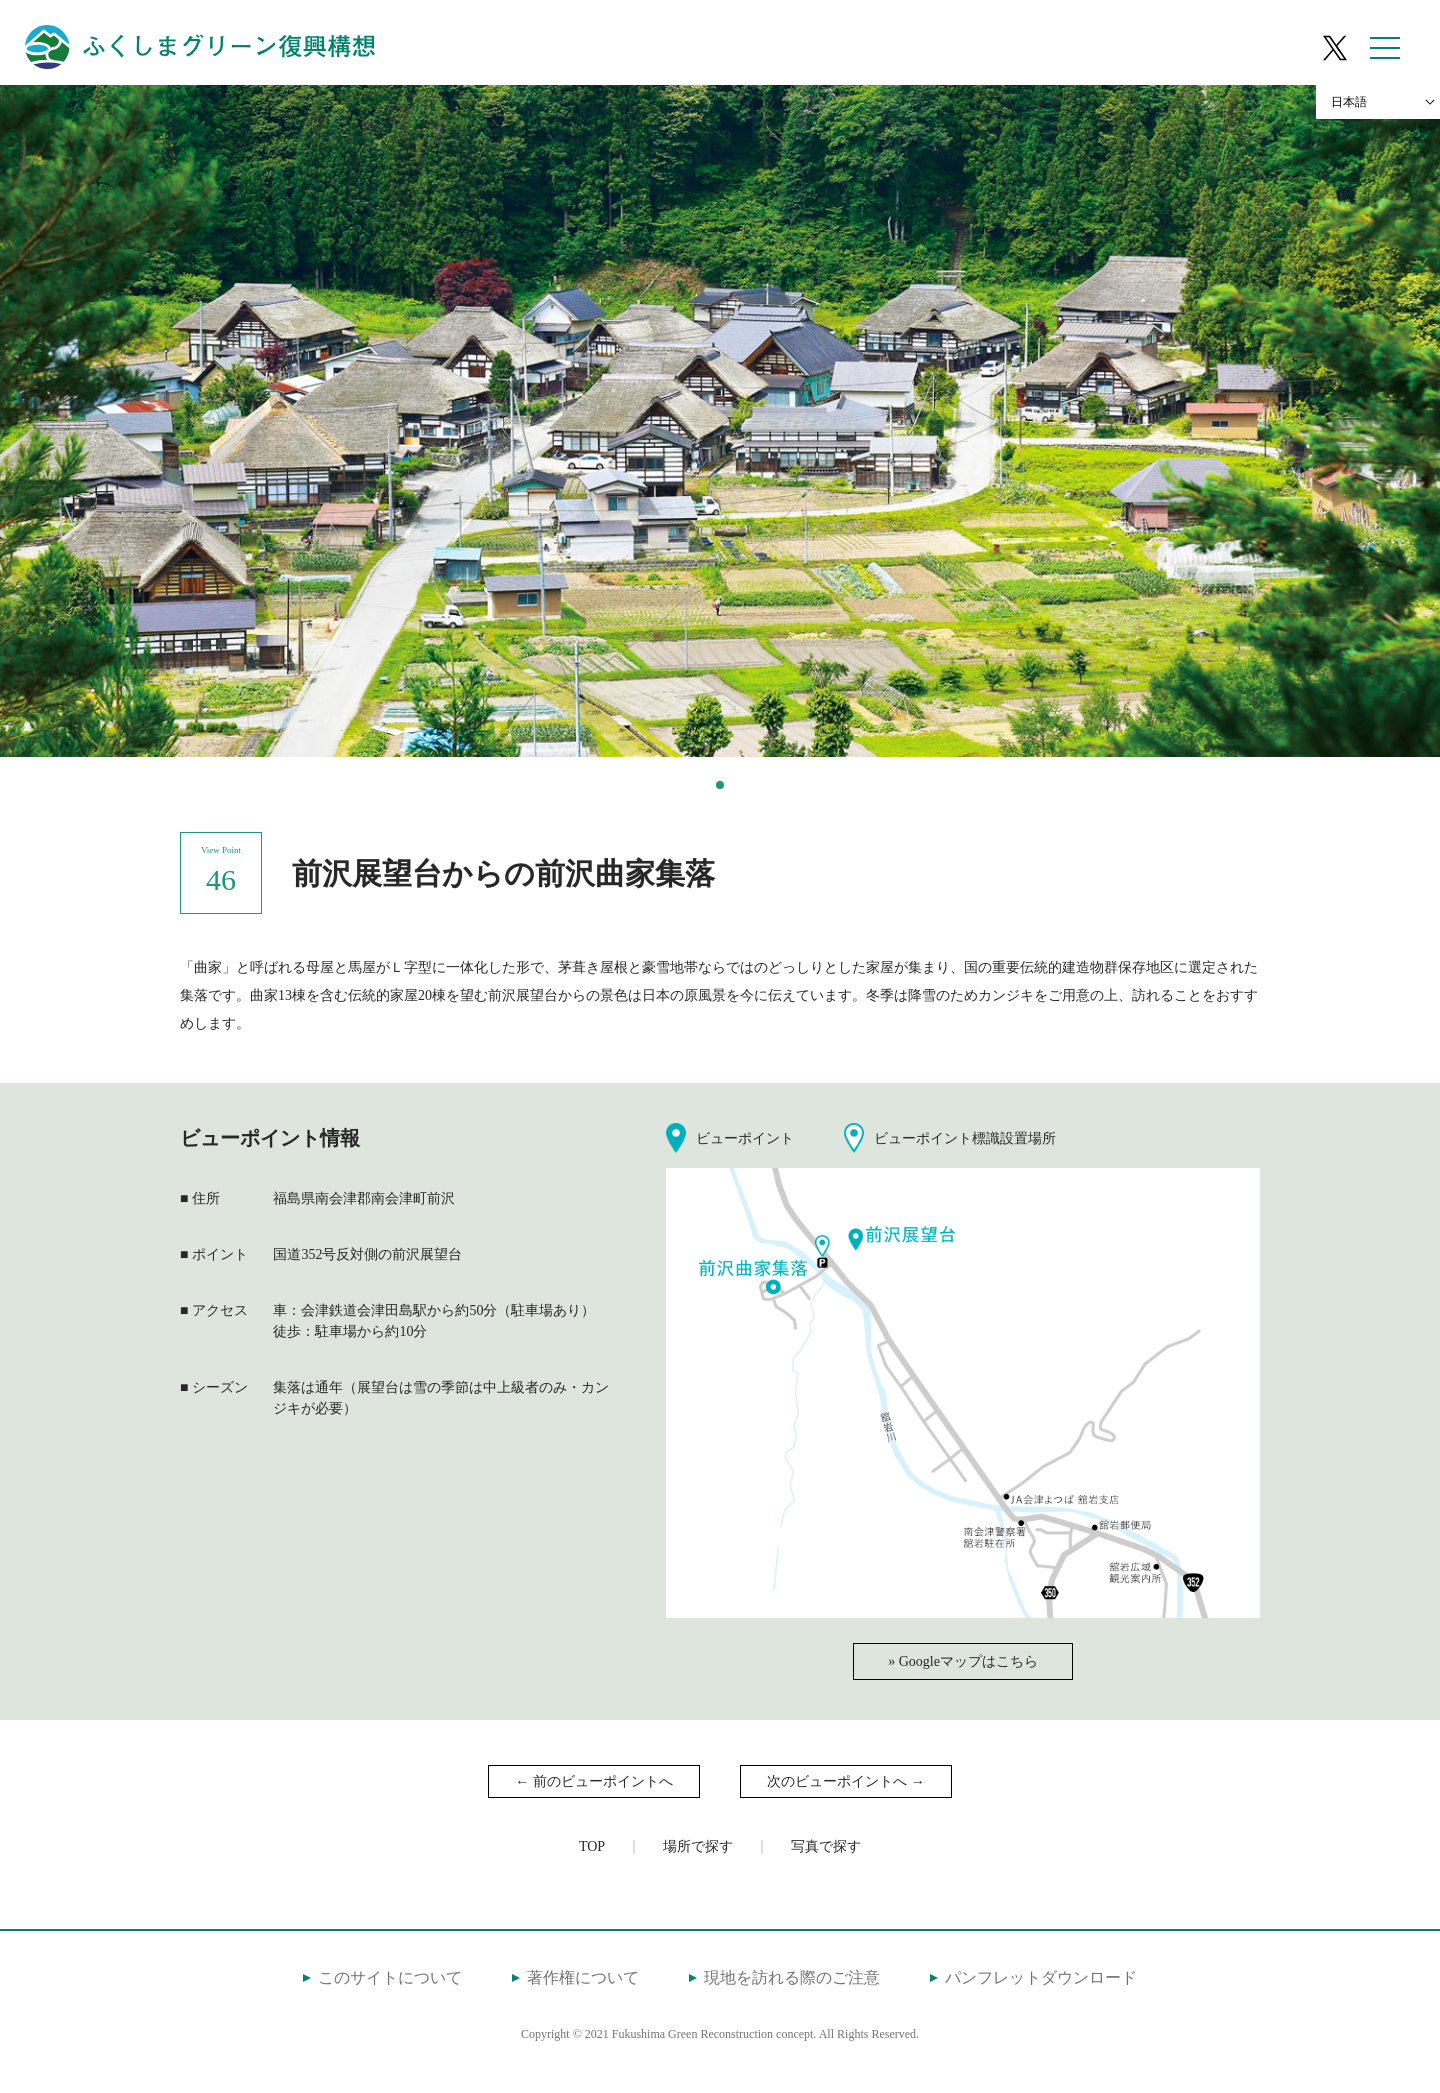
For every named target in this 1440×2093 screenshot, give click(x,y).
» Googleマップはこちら (963, 1661)
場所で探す (698, 1846)
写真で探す (826, 1846)
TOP (592, 1846)
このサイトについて (390, 1977)
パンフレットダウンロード (1041, 1977)
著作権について (583, 1977)
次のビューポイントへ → (846, 1781)
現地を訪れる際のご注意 (792, 1977)
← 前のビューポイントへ (594, 1781)
